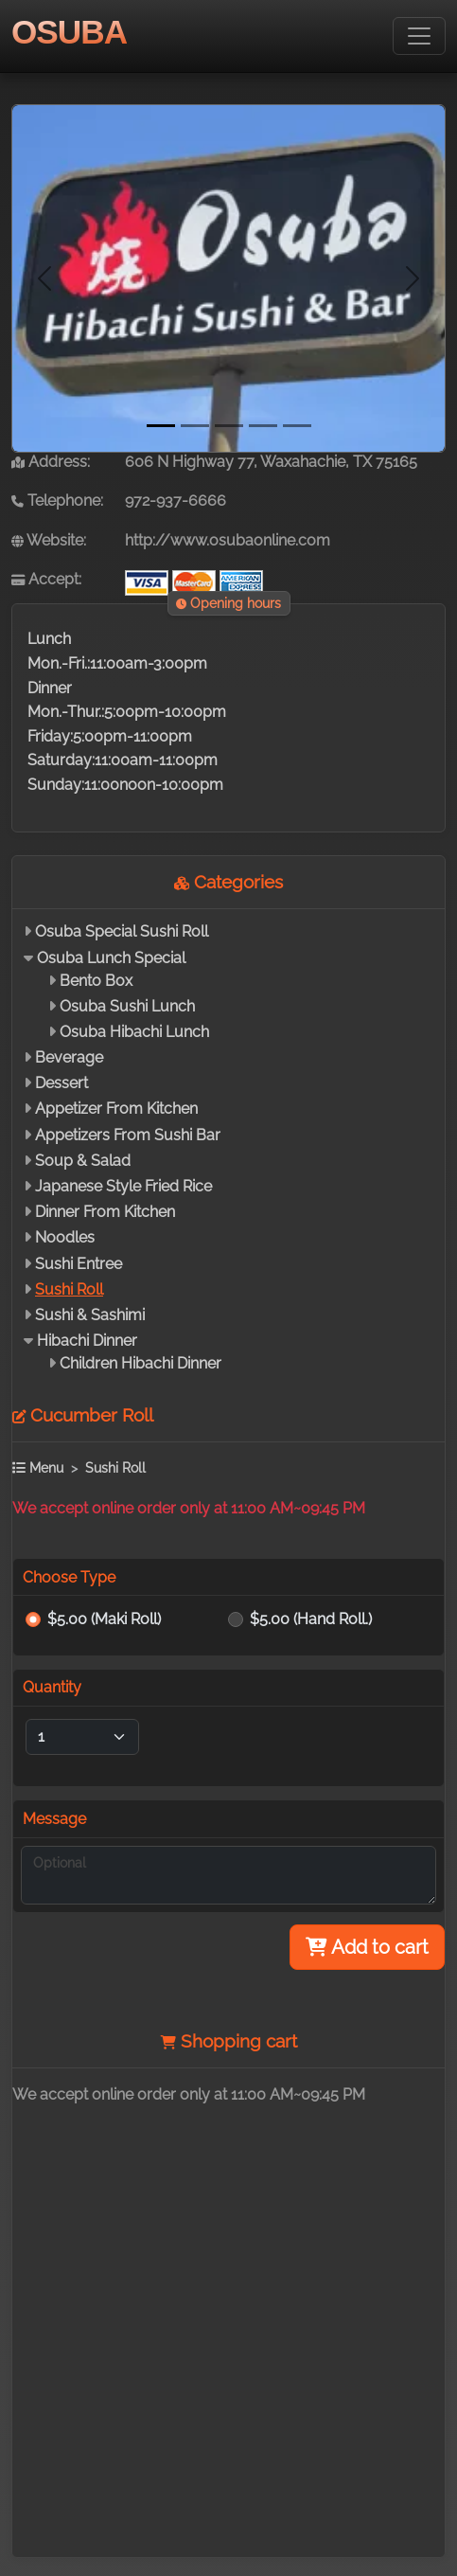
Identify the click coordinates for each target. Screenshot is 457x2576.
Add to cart (367, 1947)
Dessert (61, 1083)
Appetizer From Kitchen (116, 1109)
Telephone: (57, 501)
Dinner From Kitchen (105, 1212)
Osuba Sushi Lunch (127, 1006)
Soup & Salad (83, 1161)
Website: (48, 540)
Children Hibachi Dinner (140, 1363)
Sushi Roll (69, 1289)
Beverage (69, 1057)
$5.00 (104, 1619)
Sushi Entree (78, 1264)
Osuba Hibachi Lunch (134, 1032)
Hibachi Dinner (87, 1341)
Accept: (46, 579)
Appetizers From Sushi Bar (127, 1135)
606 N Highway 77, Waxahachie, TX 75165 (271, 462)
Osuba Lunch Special (111, 958)
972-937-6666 (175, 501)
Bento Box (96, 981)
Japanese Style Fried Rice (123, 1186)
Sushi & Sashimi (90, 1315)
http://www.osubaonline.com (227, 540)
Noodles (65, 1237)
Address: (50, 462)
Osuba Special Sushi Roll (121, 931)
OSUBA (69, 31)
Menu (37, 1467)
